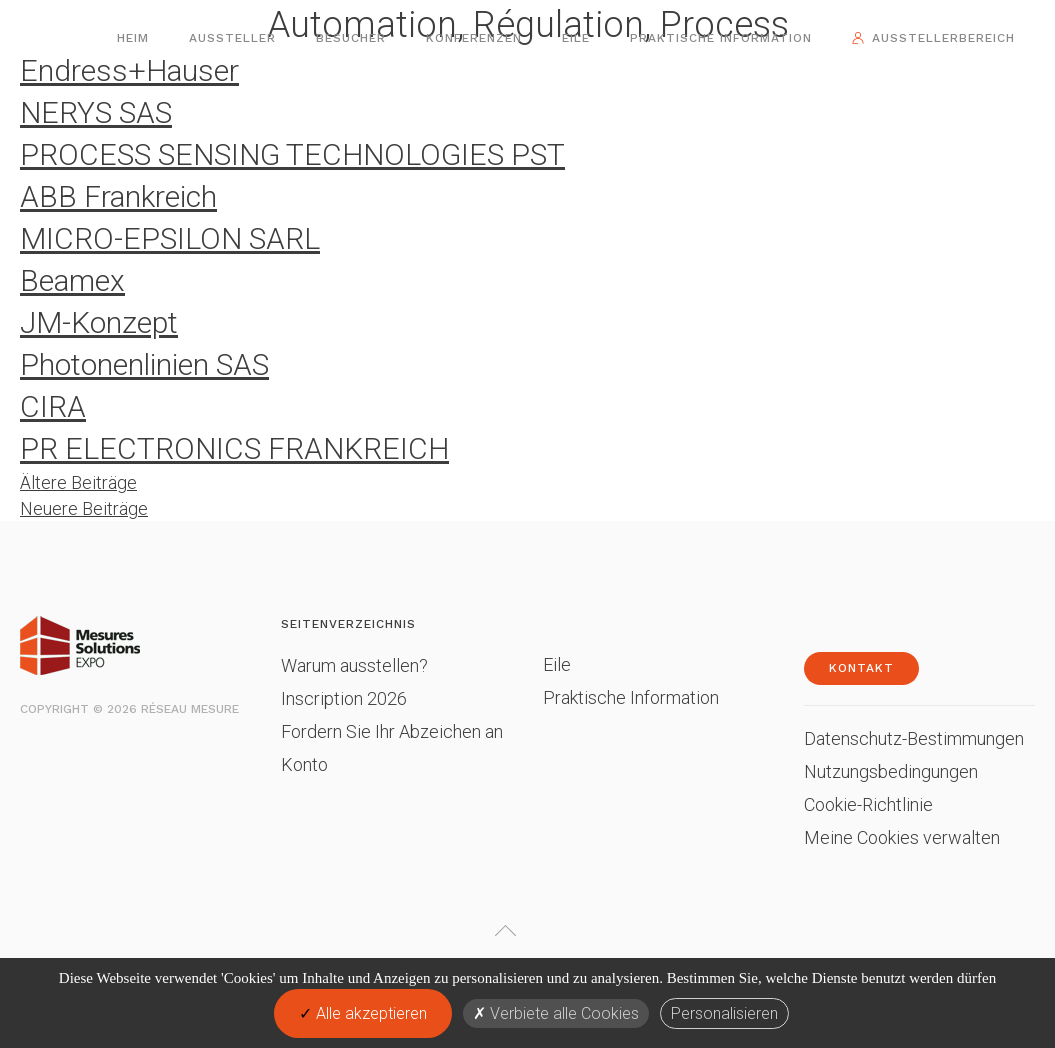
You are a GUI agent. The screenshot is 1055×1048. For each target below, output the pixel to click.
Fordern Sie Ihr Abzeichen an (392, 731)
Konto (304, 764)
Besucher (351, 38)
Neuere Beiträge (84, 508)
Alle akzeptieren (363, 1013)
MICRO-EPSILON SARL (170, 238)
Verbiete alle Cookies (556, 1013)
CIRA (53, 406)
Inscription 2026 (344, 698)
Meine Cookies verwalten (902, 837)
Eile (576, 38)
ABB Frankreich (118, 196)
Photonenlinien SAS (144, 364)
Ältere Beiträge (78, 482)
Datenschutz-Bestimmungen (914, 738)
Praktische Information (721, 38)
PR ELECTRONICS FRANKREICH (234, 448)
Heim (133, 38)
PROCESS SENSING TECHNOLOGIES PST (292, 154)
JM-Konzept (99, 322)
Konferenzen (474, 38)
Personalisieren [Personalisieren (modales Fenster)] (724, 1013)
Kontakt (861, 668)
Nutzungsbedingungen (891, 771)
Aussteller (232, 38)
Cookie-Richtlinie (868, 804)
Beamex (72, 280)
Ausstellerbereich (943, 38)
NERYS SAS (96, 112)
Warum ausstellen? (354, 665)
